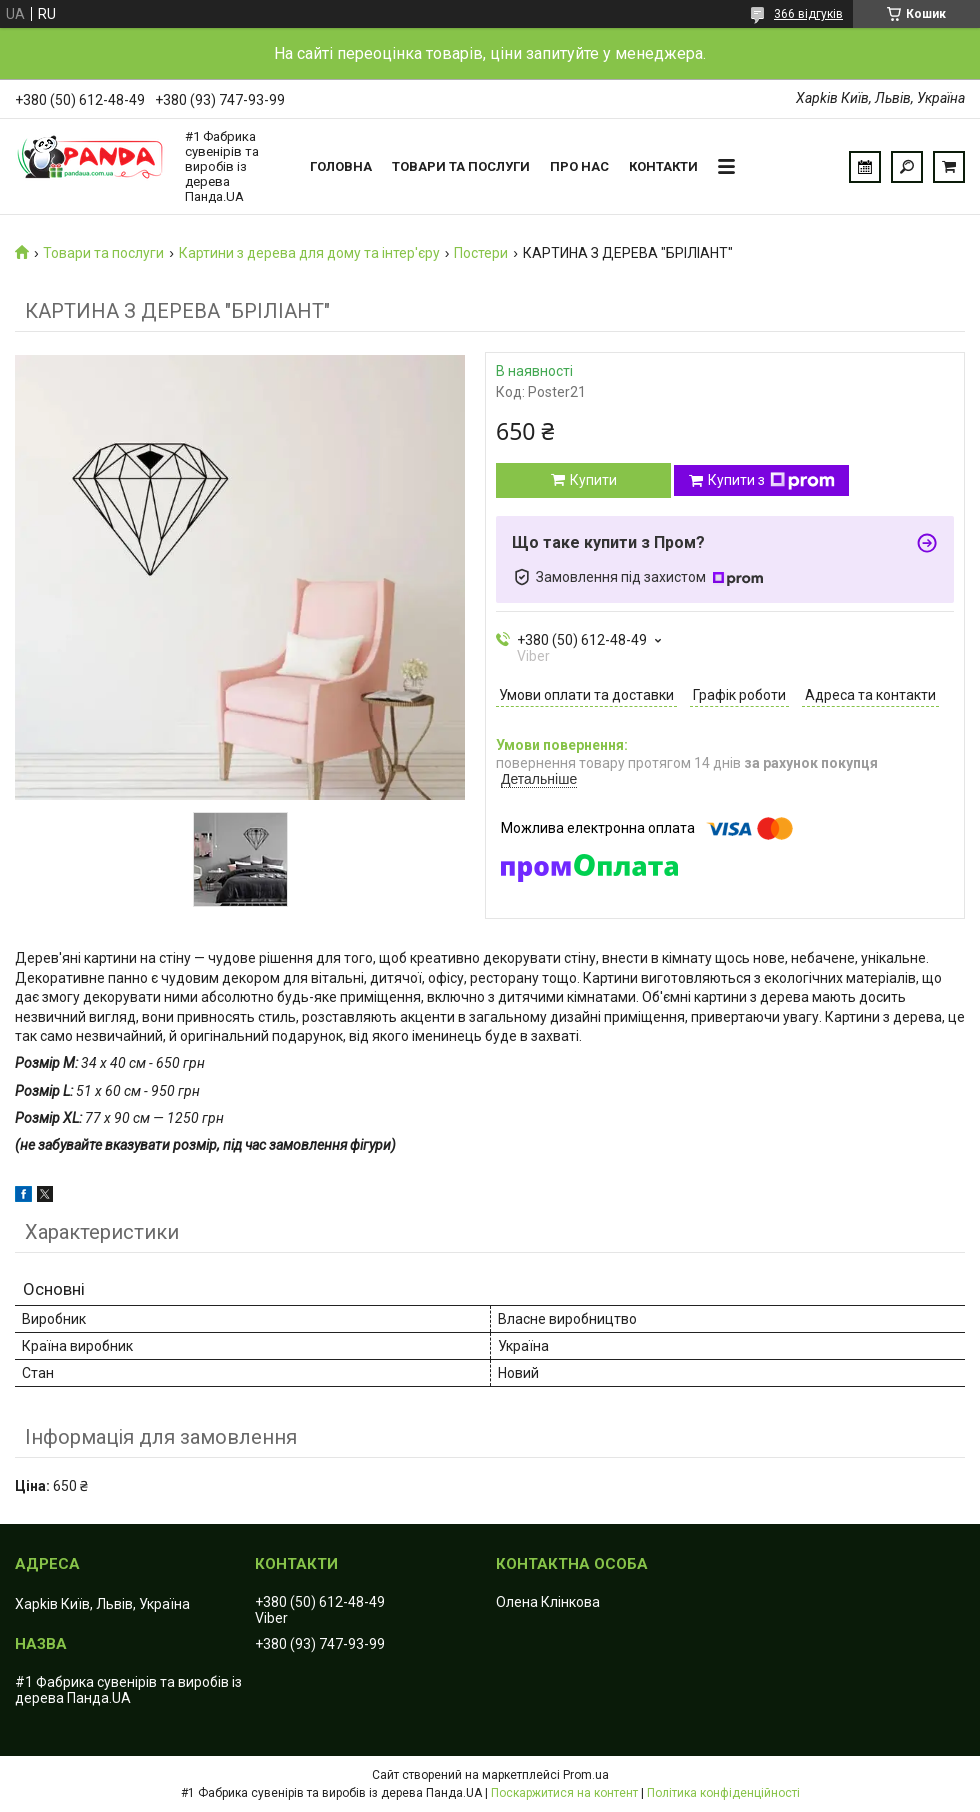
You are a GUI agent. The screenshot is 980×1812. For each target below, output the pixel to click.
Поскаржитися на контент (564, 1793)
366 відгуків (808, 14)
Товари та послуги (461, 166)
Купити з (771, 481)
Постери (481, 253)
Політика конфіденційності (723, 1793)
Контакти (663, 166)
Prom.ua (586, 1775)
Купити (593, 480)
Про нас (579, 166)
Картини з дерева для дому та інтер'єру (309, 253)
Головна (341, 166)
